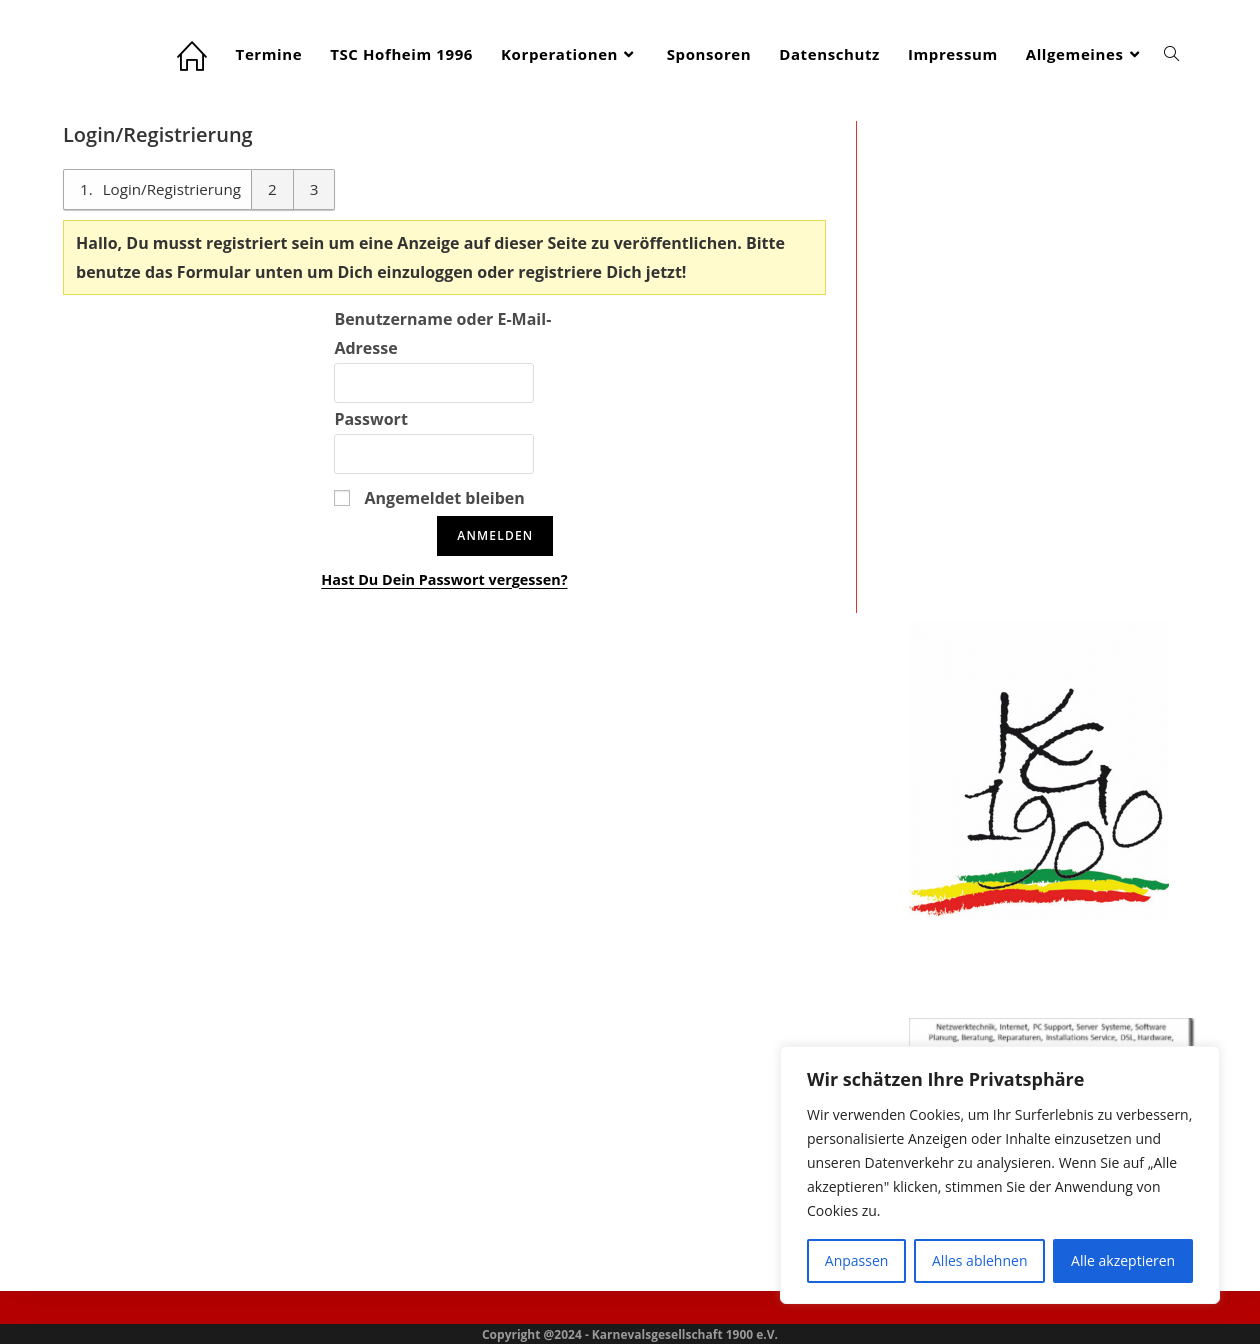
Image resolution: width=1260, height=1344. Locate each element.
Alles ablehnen (979, 1260)
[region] (1000, 1175)
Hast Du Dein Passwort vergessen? (444, 579)
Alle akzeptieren (1123, 1260)
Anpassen (857, 1260)
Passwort (370, 419)
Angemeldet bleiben (429, 498)
